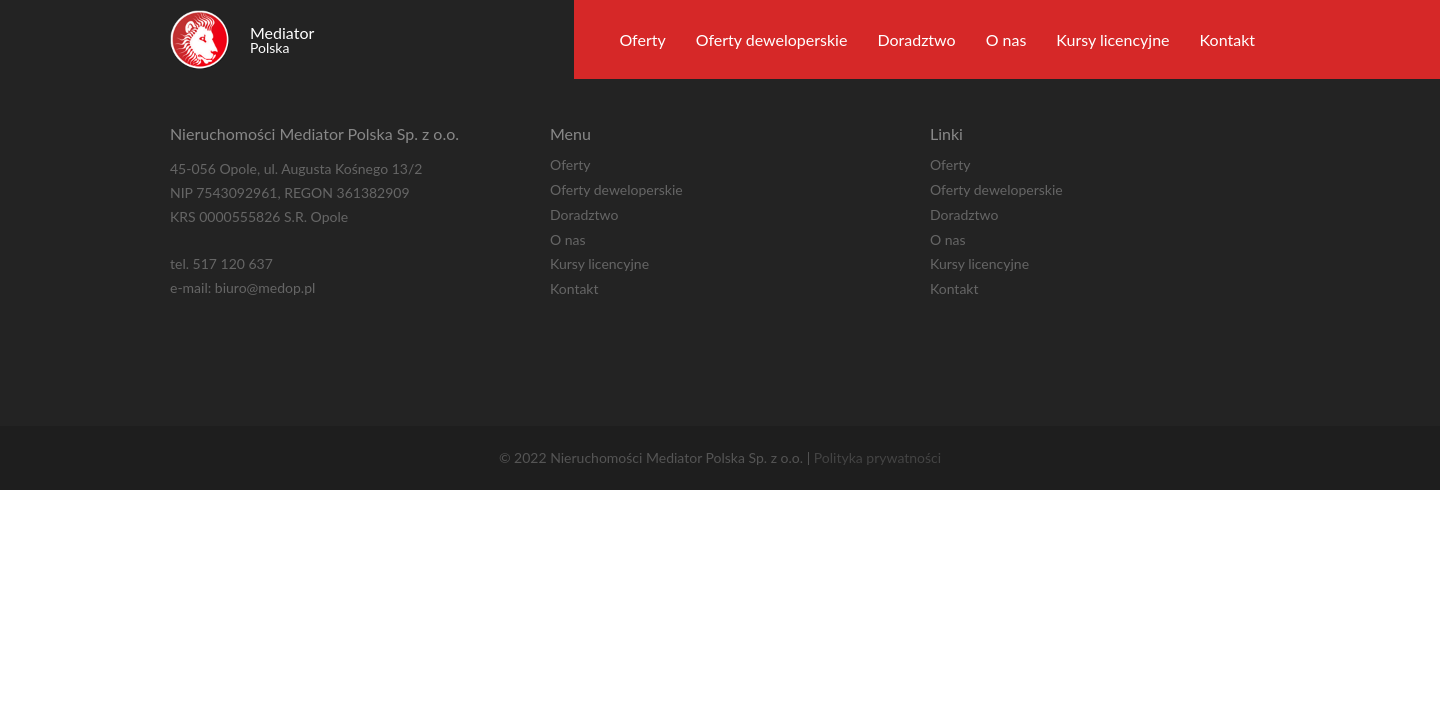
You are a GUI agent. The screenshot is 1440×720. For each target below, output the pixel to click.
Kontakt (1227, 39)
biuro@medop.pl (265, 287)
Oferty (642, 39)
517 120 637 (233, 263)
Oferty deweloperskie (772, 39)
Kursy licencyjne (1112, 39)
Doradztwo (916, 39)
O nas (1006, 39)
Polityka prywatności (877, 457)
